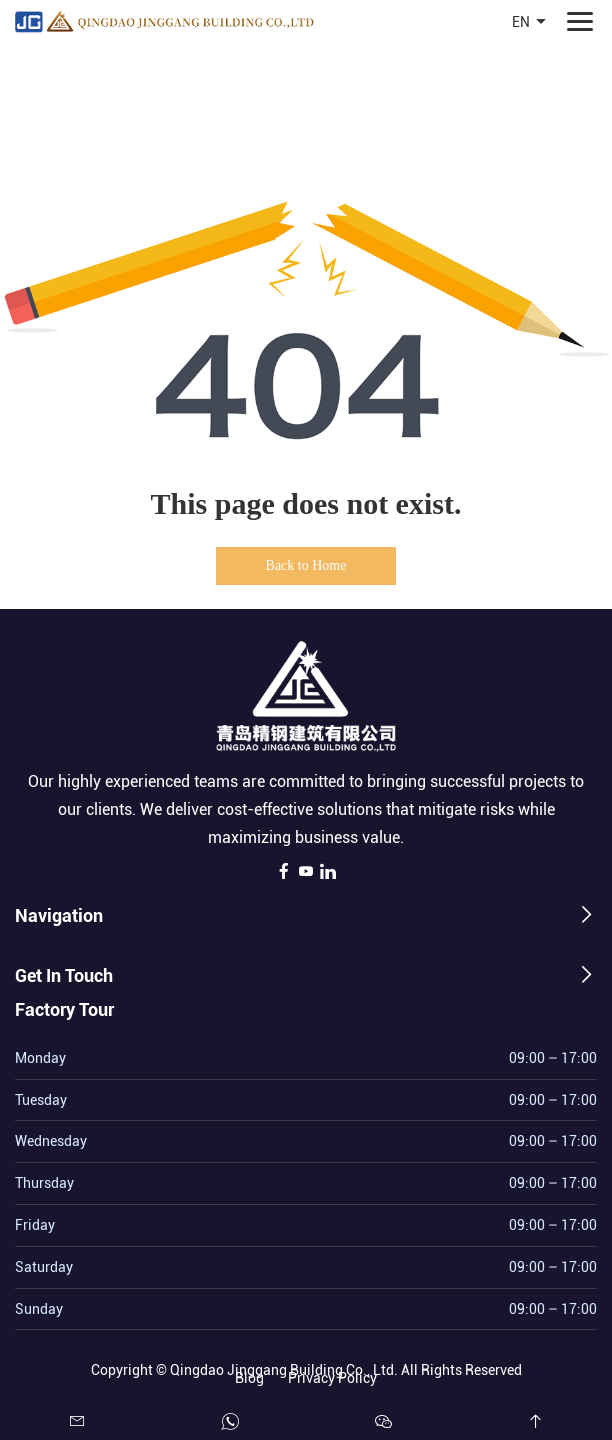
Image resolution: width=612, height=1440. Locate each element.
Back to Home (306, 565)
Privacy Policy (332, 1376)
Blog (249, 1376)
